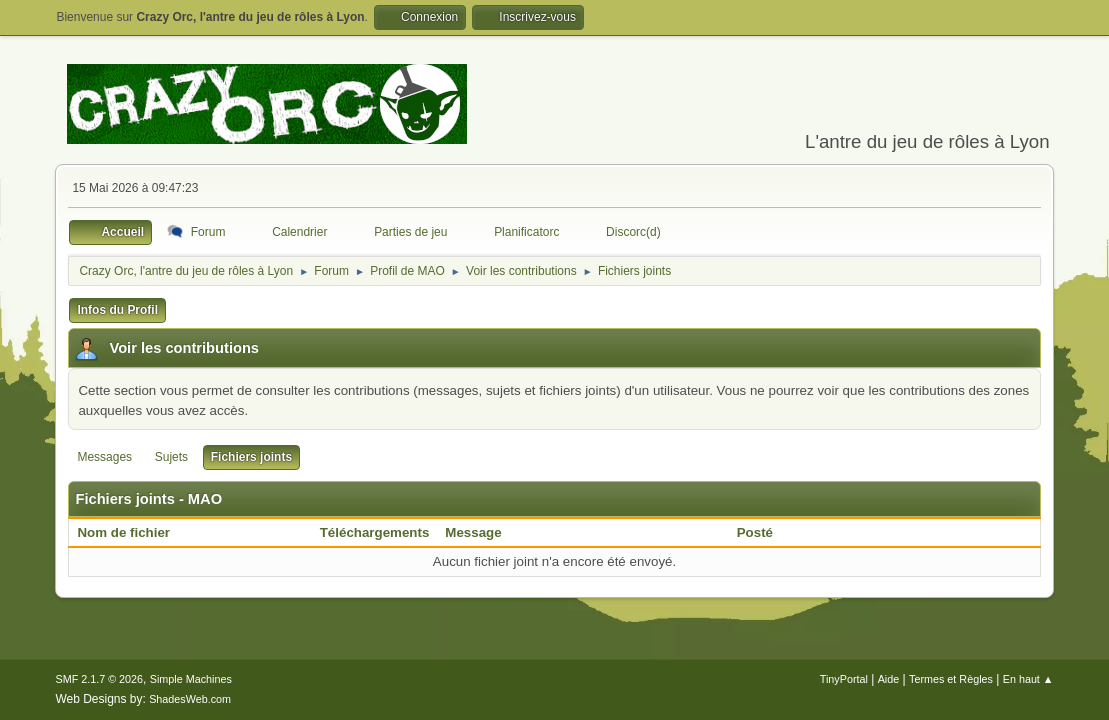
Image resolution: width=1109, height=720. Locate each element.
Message (473, 532)
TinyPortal (844, 679)
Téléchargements (375, 532)
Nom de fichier (134, 532)
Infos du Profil (117, 310)
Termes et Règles (951, 679)
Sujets (171, 457)
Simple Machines (191, 679)
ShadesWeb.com (190, 699)
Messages (104, 457)
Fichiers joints (251, 457)
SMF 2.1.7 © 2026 (99, 679)
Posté (755, 532)
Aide (889, 679)
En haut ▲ (1028, 679)
